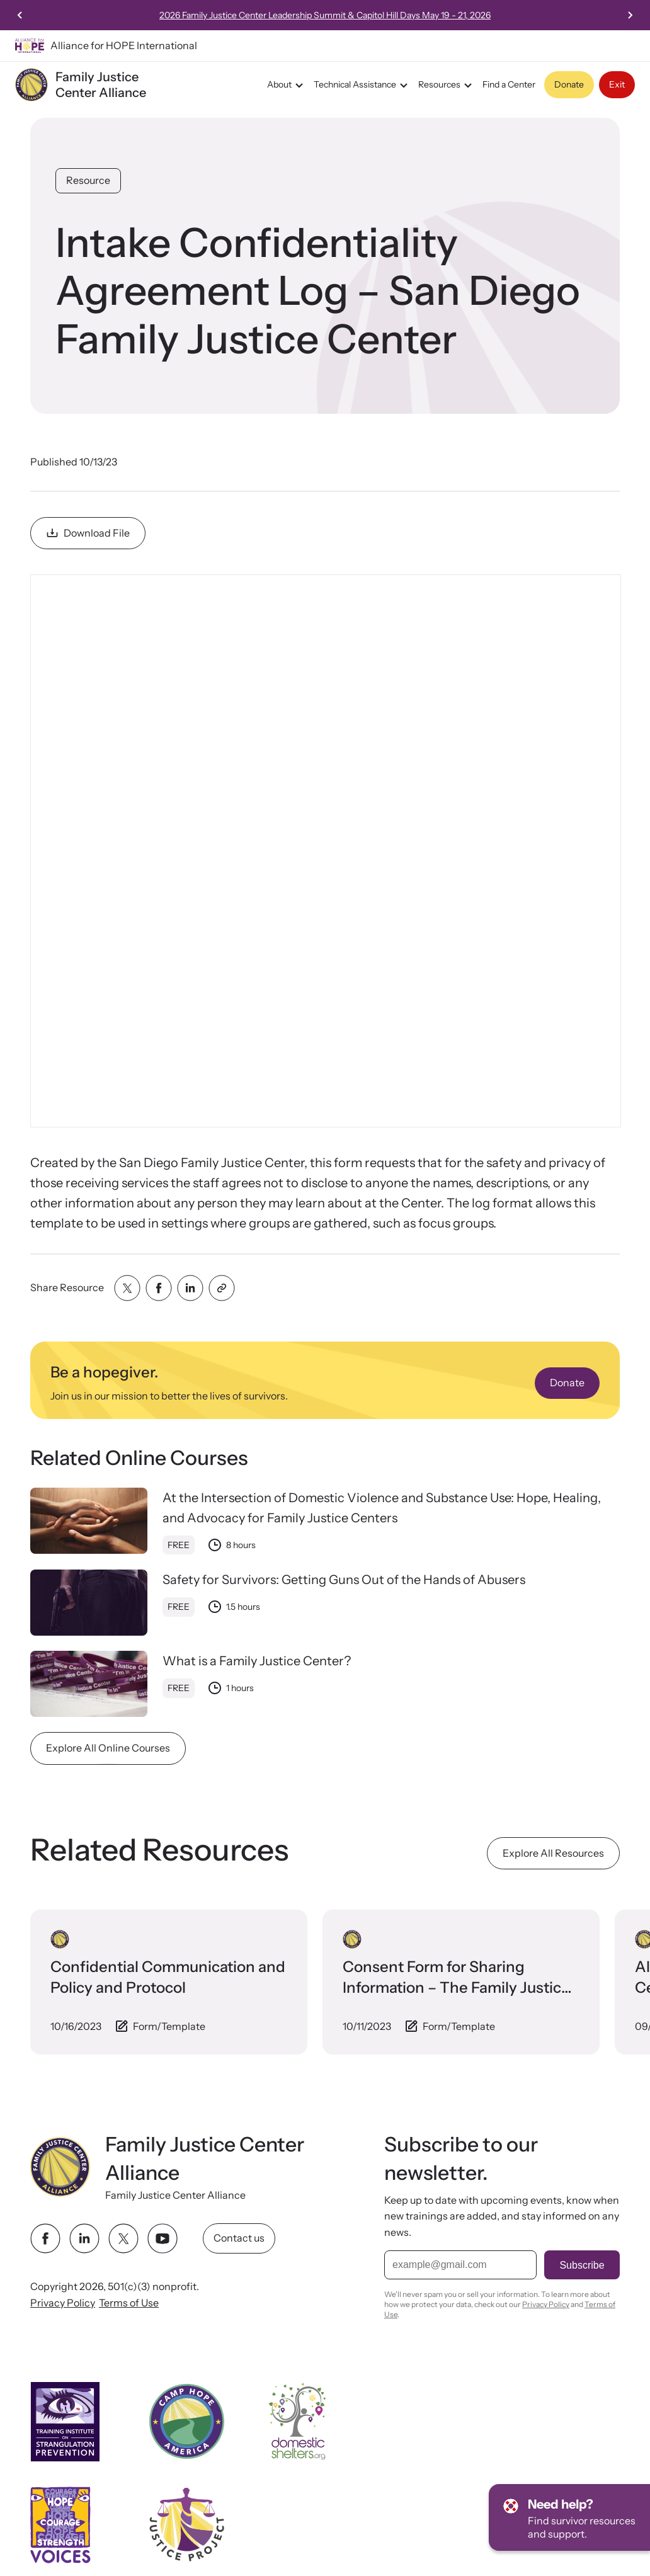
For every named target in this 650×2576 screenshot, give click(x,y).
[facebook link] (45, 2238)
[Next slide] (629, 15)
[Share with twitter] (127, 1288)
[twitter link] (123, 2238)
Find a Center (508, 84)
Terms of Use (129, 2302)
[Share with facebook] (158, 1288)
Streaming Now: (324, 15)
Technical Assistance (362, 85)
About (287, 85)
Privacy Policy (62, 2302)
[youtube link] (162, 2238)
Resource (88, 180)
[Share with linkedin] (190, 1288)
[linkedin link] (84, 2238)
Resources (447, 85)
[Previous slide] (20, 15)
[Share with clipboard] (221, 1288)
